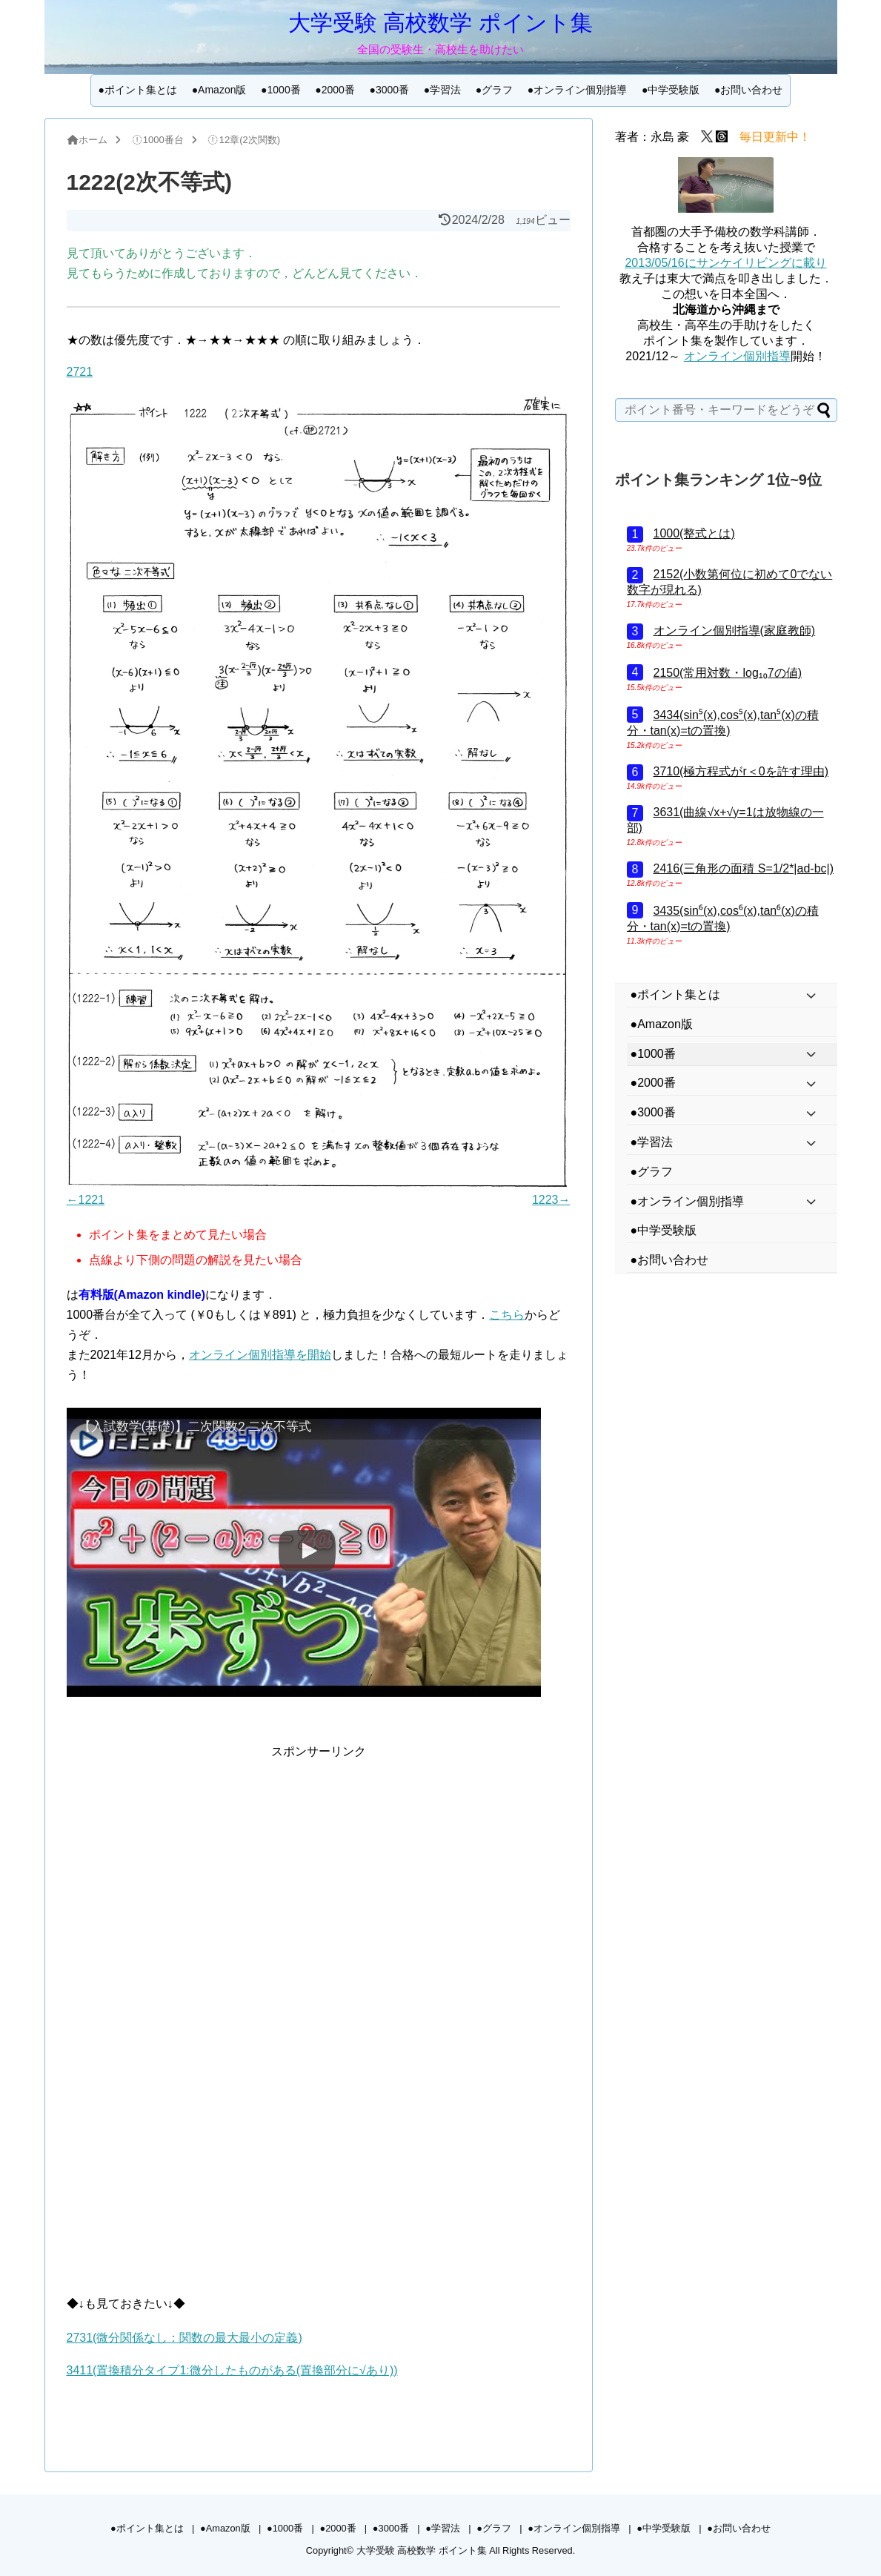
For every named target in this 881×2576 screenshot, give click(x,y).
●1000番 (281, 90)
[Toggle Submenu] (811, 995)
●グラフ (494, 90)
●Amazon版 (219, 90)
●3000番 (389, 90)
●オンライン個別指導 (577, 90)
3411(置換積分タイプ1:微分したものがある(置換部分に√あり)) (232, 2370)
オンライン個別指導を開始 (260, 1354)
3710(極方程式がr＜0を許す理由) (741, 771)
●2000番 (335, 90)
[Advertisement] (319, 1865)
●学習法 (442, 90)
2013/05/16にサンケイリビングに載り (725, 262)
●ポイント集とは (138, 90)
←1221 (86, 1199)
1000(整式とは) (694, 533)
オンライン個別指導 (737, 356)
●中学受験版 (670, 90)
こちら (507, 1314)
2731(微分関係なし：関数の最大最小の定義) (184, 2337)
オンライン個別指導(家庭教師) (735, 630)
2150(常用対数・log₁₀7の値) (728, 672)
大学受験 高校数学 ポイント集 (440, 22)
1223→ (551, 1199)
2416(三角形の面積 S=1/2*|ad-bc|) (744, 868)
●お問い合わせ (748, 90)
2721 (80, 371)
